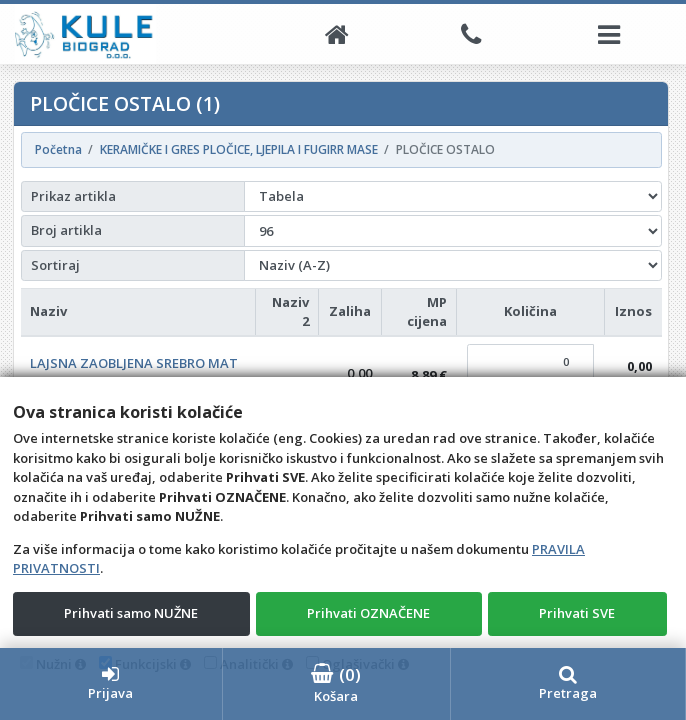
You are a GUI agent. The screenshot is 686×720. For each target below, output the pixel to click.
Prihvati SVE (577, 613)
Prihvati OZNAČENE (368, 613)
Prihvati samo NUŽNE (131, 613)
